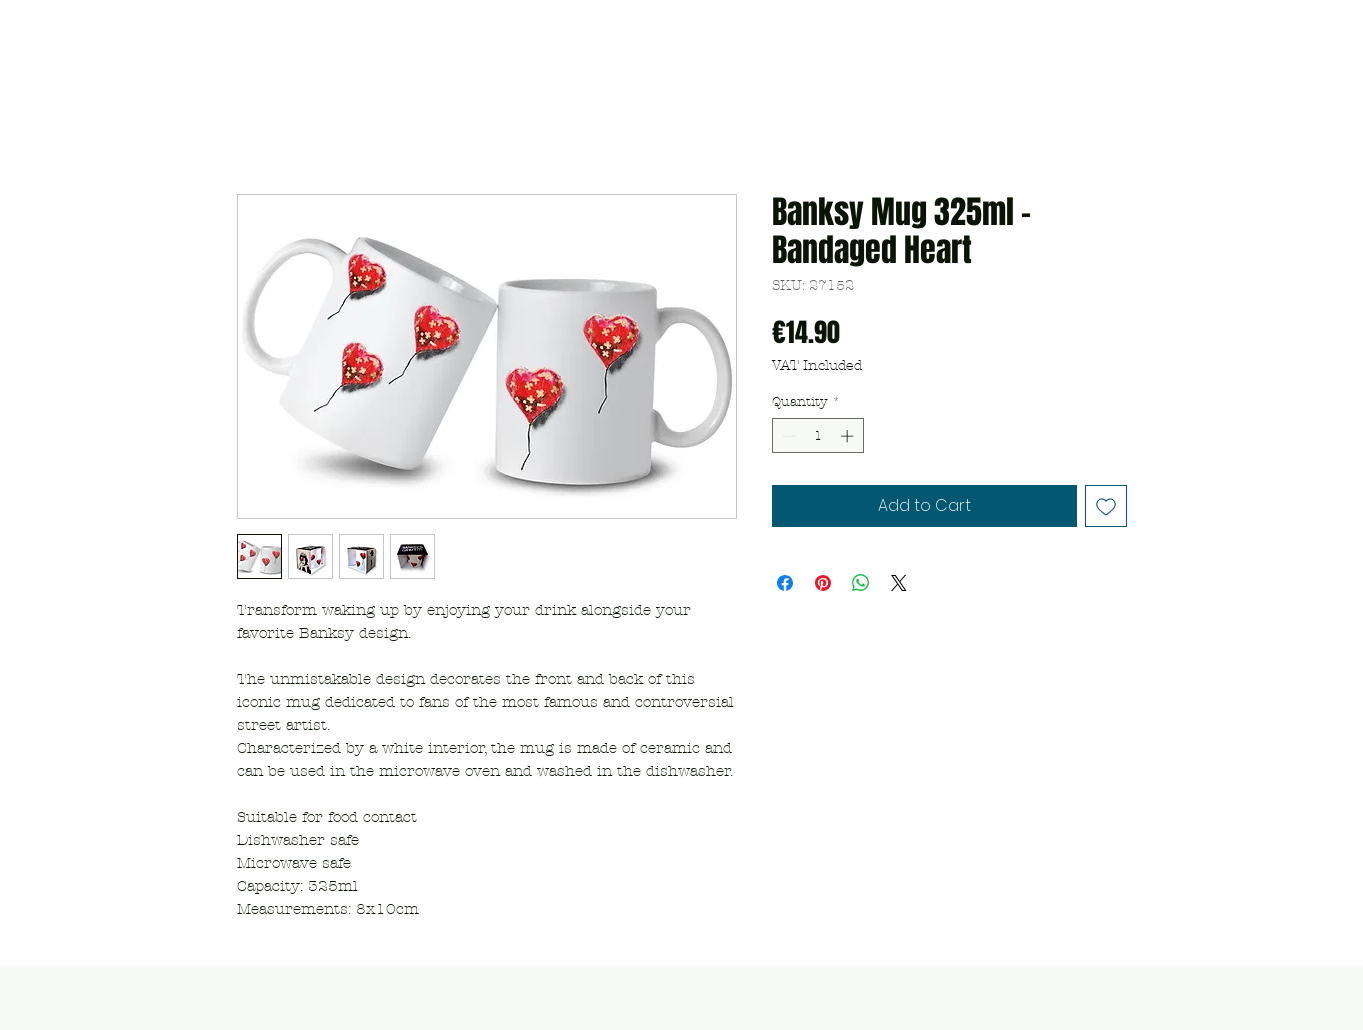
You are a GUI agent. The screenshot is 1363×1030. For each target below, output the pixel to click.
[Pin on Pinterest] (823, 583)
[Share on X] (899, 583)
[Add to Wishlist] (1106, 506)
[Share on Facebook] (785, 583)
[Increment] (849, 436)
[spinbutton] (817, 436)
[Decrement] (787, 436)
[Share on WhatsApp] (861, 583)
